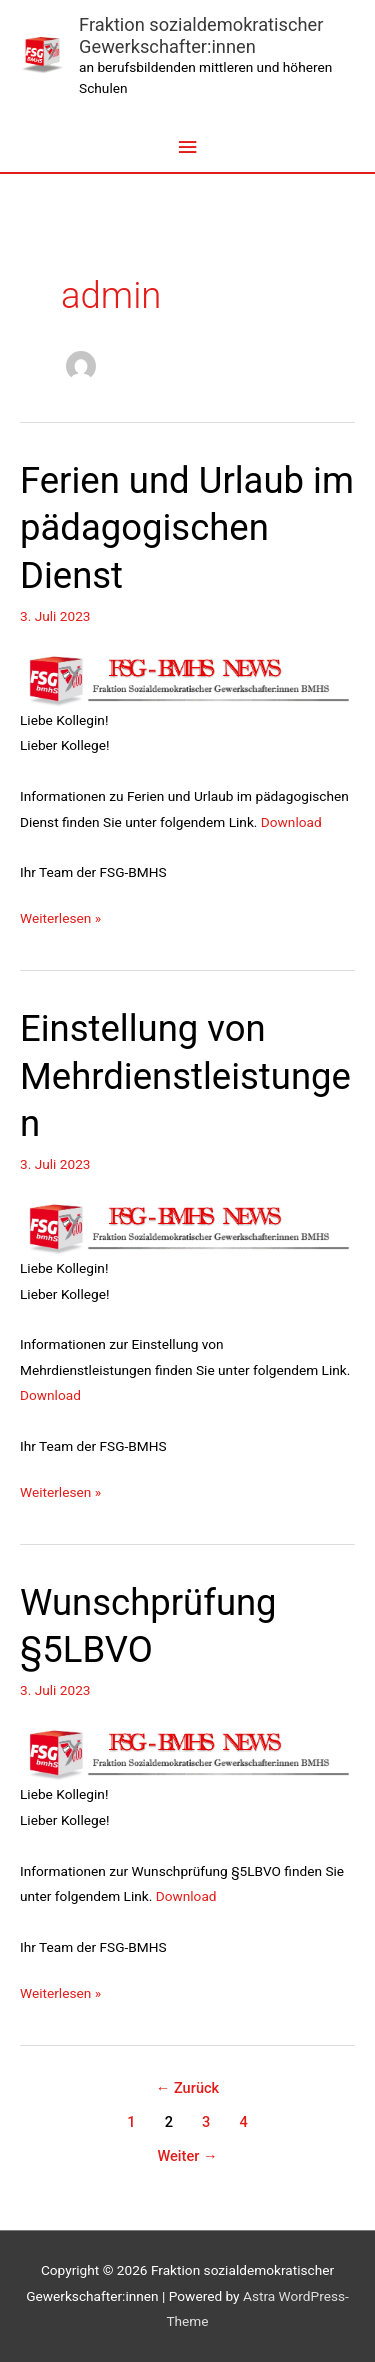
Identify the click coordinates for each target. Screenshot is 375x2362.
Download (291, 822)
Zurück (187, 2088)
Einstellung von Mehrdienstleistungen (185, 1076)
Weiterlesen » (60, 916)
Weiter (187, 2156)
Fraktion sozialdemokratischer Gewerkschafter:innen (201, 35)
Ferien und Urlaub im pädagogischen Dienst (187, 528)
